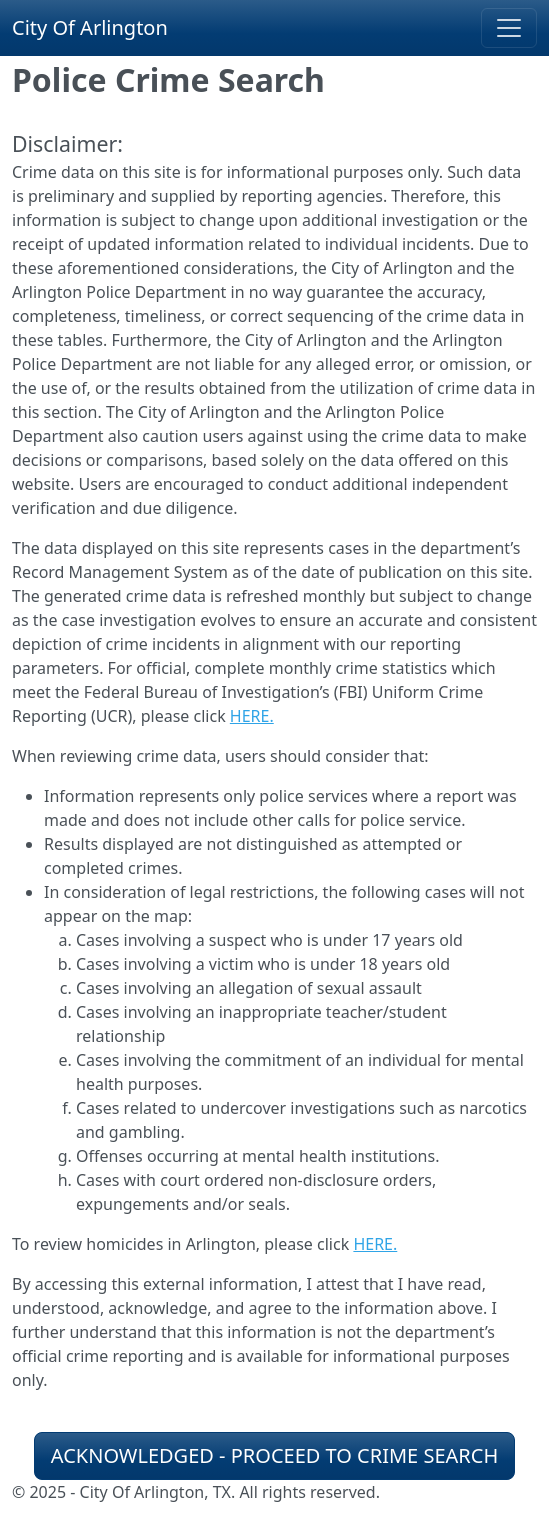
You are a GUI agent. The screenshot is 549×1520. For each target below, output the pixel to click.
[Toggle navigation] (509, 28)
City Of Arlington (90, 27)
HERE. (252, 716)
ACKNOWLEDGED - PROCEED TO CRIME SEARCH (274, 1455)
